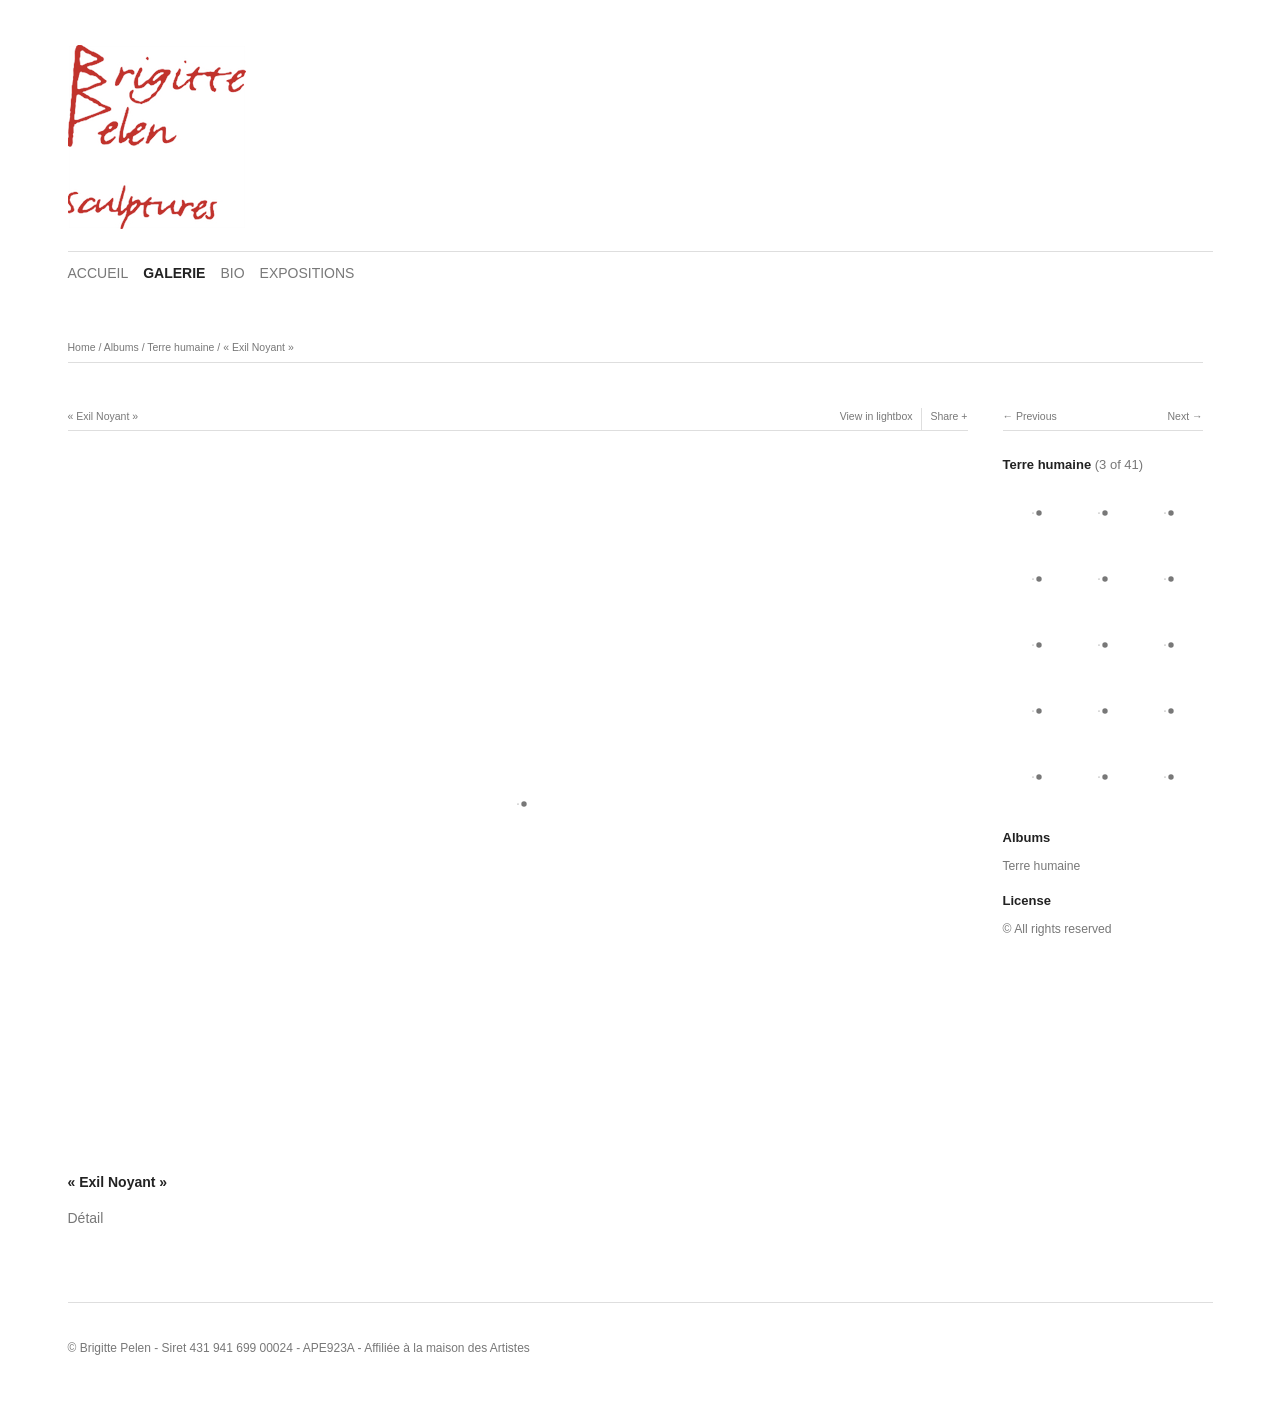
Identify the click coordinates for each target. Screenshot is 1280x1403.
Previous (1036, 416)
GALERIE (174, 273)
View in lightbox (876, 416)
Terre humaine (180, 347)
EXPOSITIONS (307, 273)
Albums (121, 347)
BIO (232, 273)
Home (82, 347)
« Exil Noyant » (258, 347)
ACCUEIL (98, 273)
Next (1178, 416)
